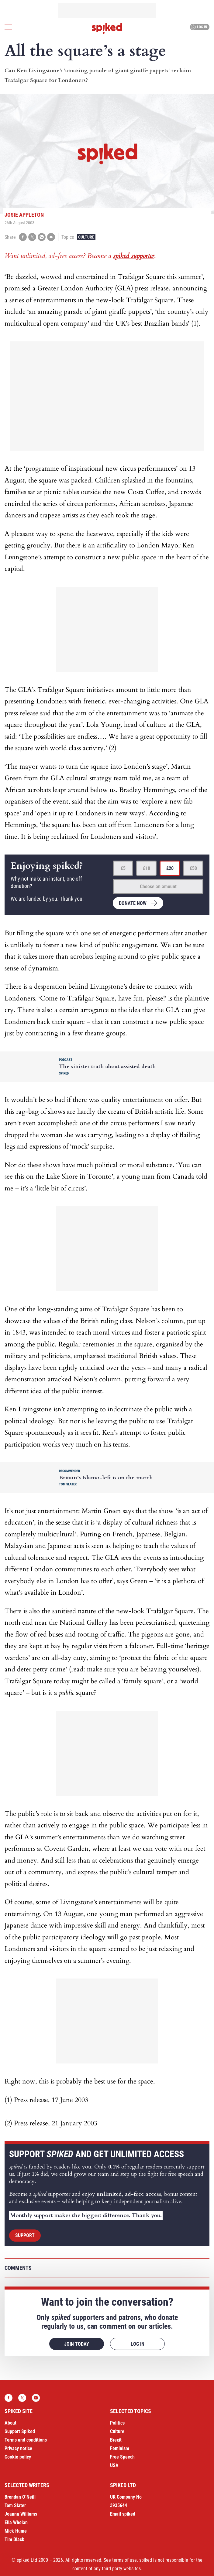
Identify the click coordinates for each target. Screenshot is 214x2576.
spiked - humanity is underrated (107, 28)
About (10, 2423)
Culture (86, 237)
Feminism (119, 2448)
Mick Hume (16, 2531)
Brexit (116, 2440)
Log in (199, 27)
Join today (76, 2344)
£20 (170, 868)
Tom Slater (15, 2505)
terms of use (124, 2560)
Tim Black (14, 2539)
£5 (123, 868)
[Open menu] (8, 27)
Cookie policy (18, 2457)
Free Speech (122, 2457)
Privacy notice (18, 2448)
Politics (117, 2423)
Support (25, 2235)
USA (114, 2465)
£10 (146, 868)
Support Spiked (20, 2431)
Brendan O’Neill (20, 2497)
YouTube (36, 2398)
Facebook (8, 2398)
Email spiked (122, 2514)
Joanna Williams (21, 2514)
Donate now (133, 903)
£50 (193, 868)
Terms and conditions (26, 2440)
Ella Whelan (16, 2522)
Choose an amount (158, 886)
